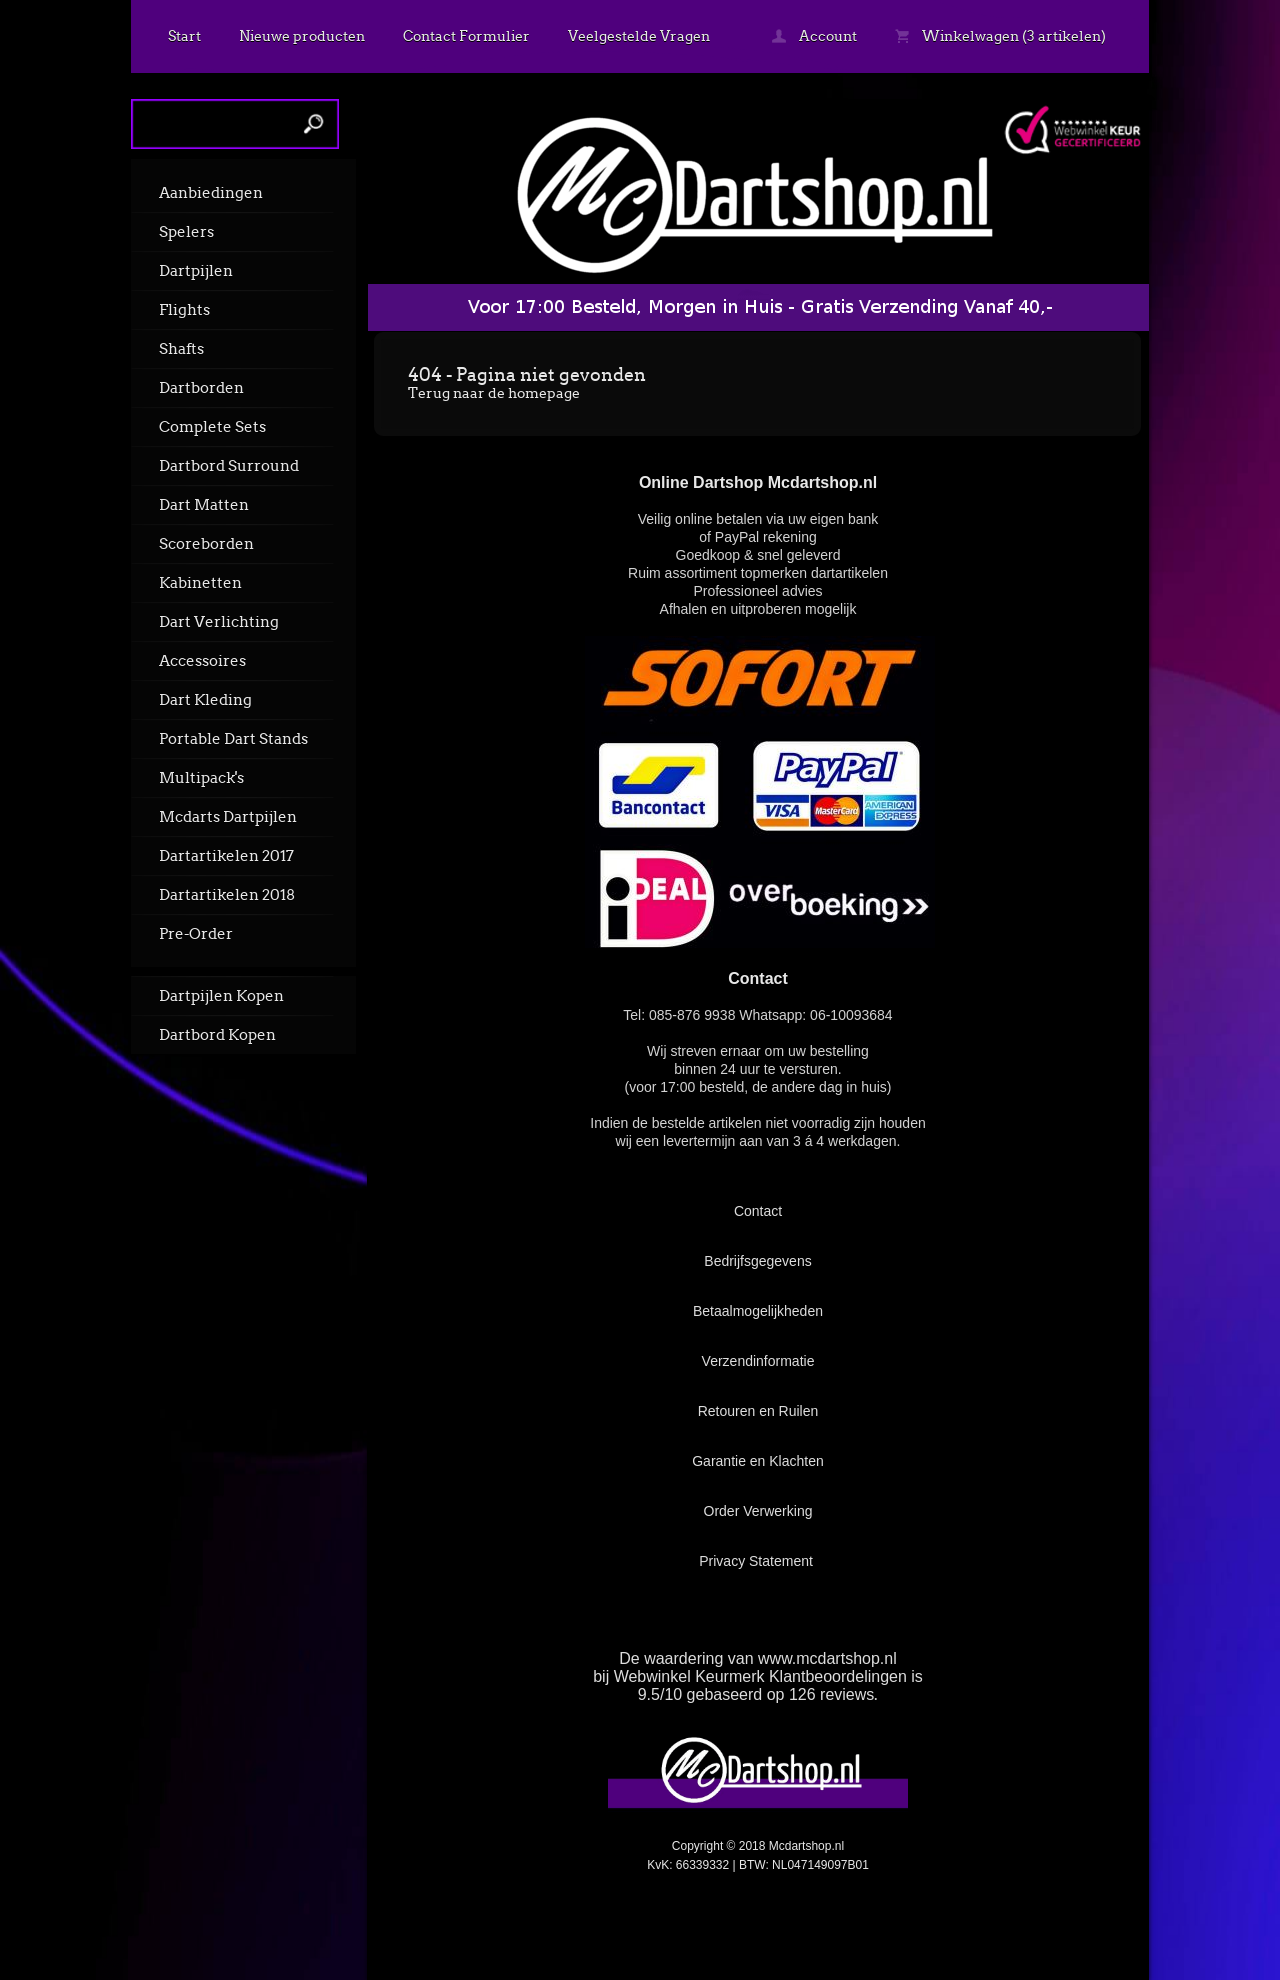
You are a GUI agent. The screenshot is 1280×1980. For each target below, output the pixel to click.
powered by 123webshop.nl (1023, 1917)
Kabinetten (200, 583)
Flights (184, 310)
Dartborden (201, 388)
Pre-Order (196, 934)
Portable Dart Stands (233, 739)
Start (184, 36)
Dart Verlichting (219, 622)
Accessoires (202, 661)
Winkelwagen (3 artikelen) (1000, 36)
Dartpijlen (196, 271)
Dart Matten (204, 505)
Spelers (186, 232)
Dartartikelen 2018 (227, 895)
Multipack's (201, 778)
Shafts (181, 349)
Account (814, 36)
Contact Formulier (466, 36)
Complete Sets (212, 427)
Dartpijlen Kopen (221, 996)
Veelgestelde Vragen (639, 36)
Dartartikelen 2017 (226, 856)
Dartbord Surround (229, 466)
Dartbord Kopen (217, 1035)
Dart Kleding (205, 700)
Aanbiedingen (211, 193)
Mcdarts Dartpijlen (228, 817)
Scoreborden (206, 544)
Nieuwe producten (302, 36)
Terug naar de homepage (494, 393)
